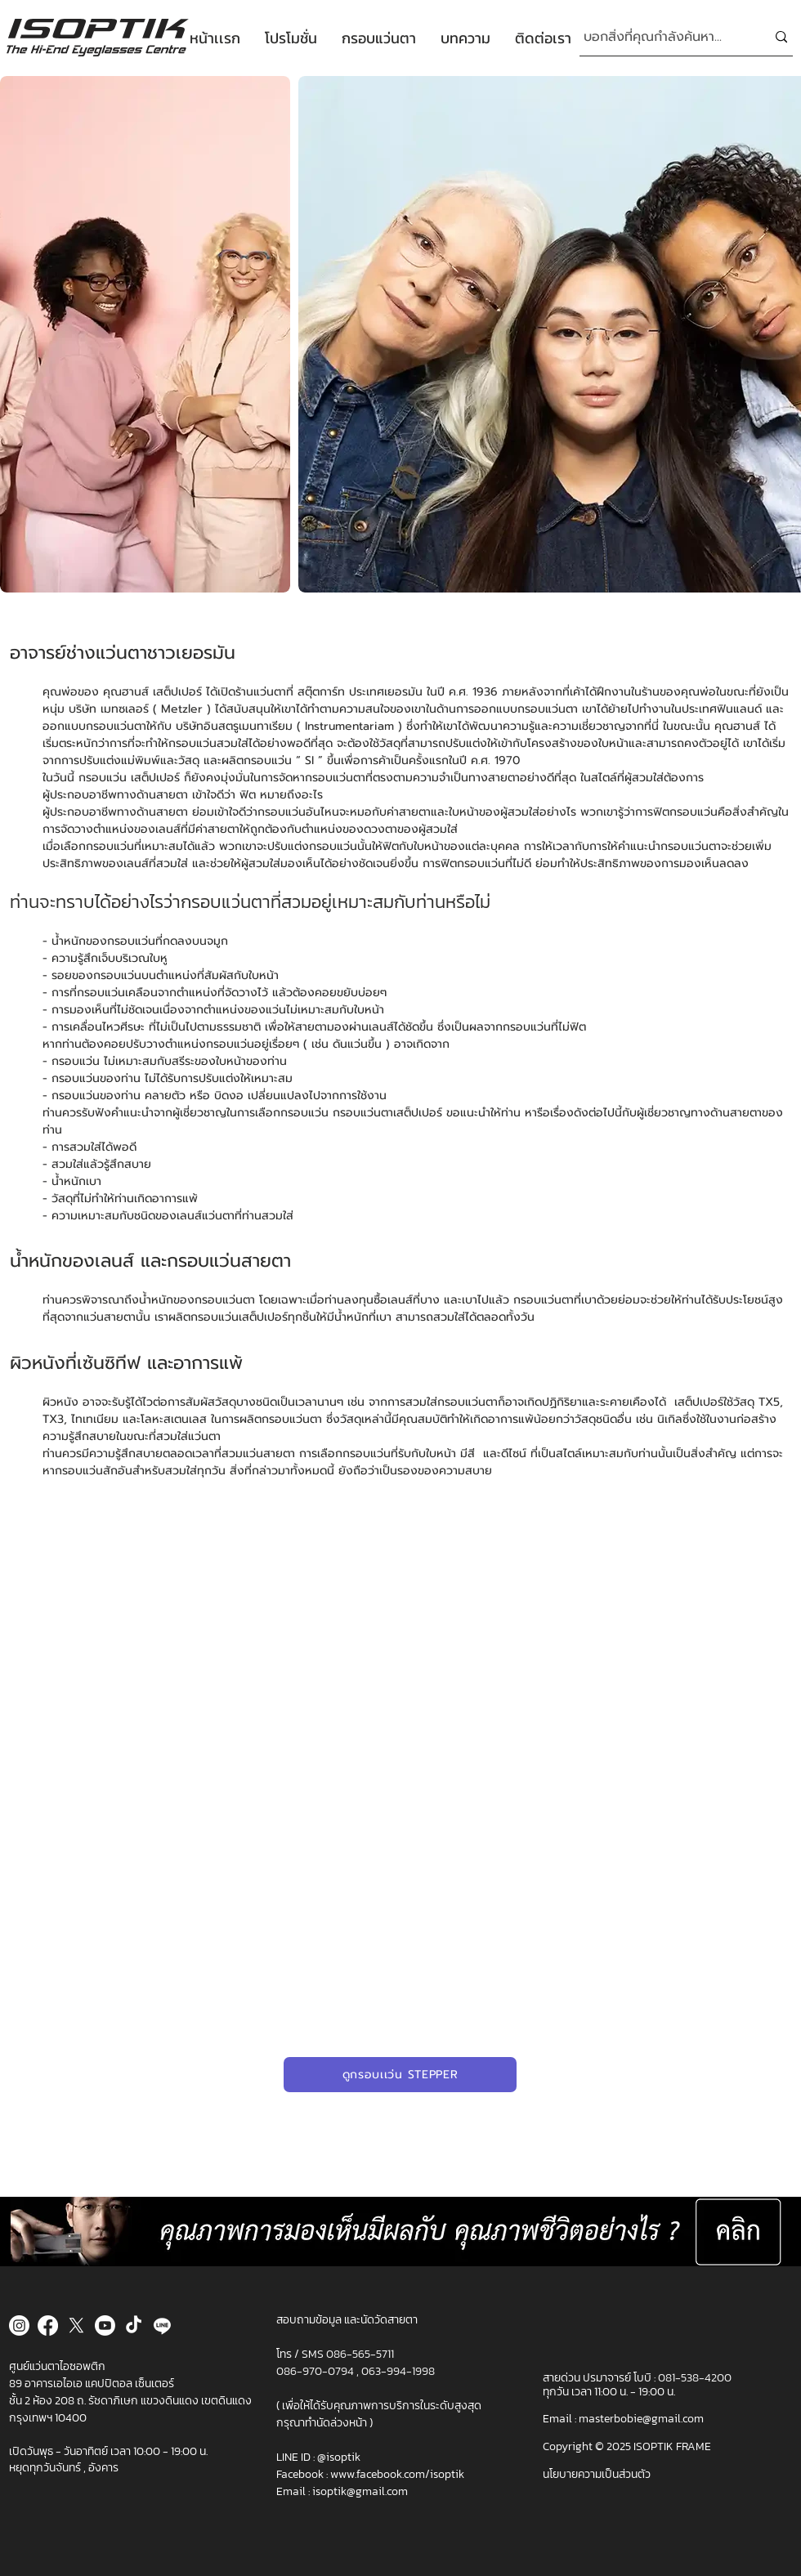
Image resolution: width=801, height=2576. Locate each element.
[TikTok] (133, 2325)
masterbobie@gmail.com (641, 2418)
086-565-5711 (360, 2354)
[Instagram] (19, 2325)
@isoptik (338, 2457)
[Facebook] (48, 2325)
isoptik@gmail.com (360, 2491)
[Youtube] (105, 2325)
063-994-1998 (398, 2371)
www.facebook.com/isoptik (397, 2474)
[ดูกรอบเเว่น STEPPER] (400, 2074)
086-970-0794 (316, 2371)
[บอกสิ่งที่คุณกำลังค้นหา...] (662, 37)
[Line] (162, 2325)
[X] (76, 2325)
